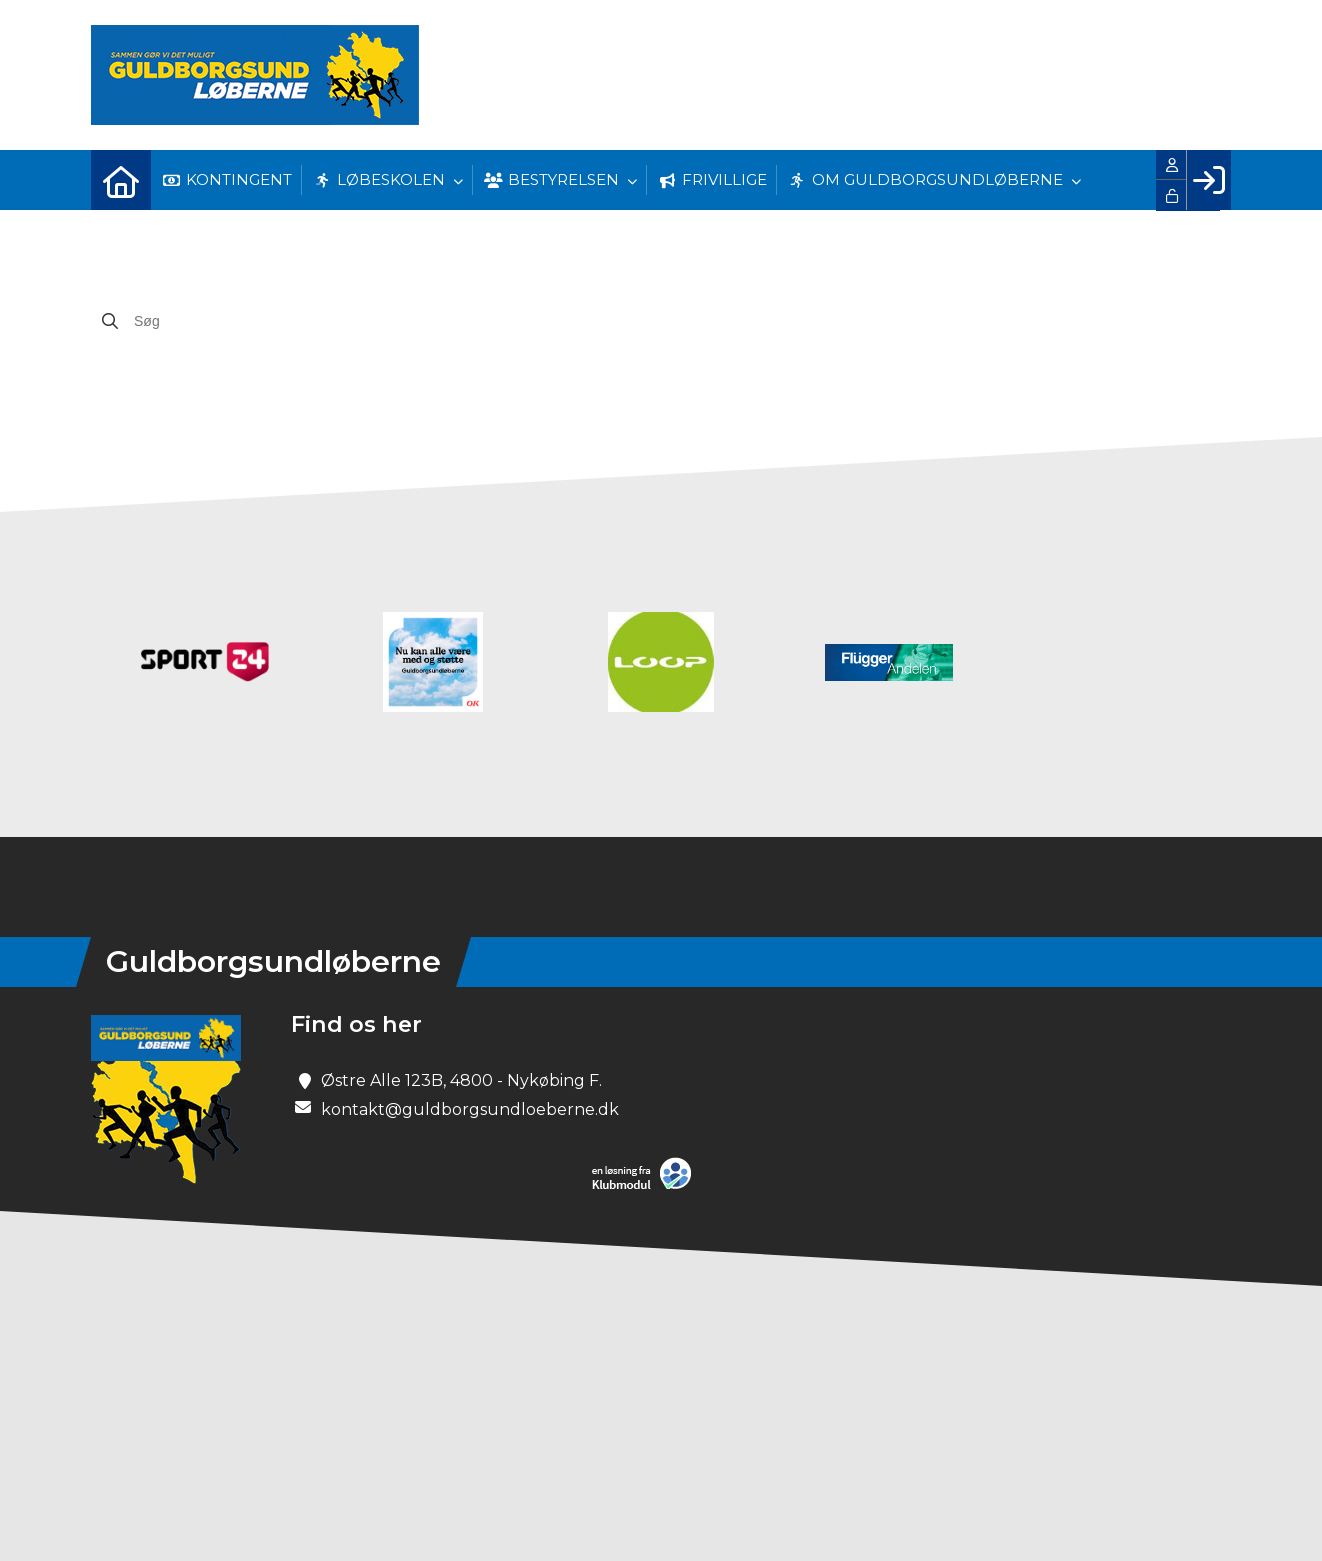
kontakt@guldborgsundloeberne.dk (470, 1109)
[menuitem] (121, 180)
